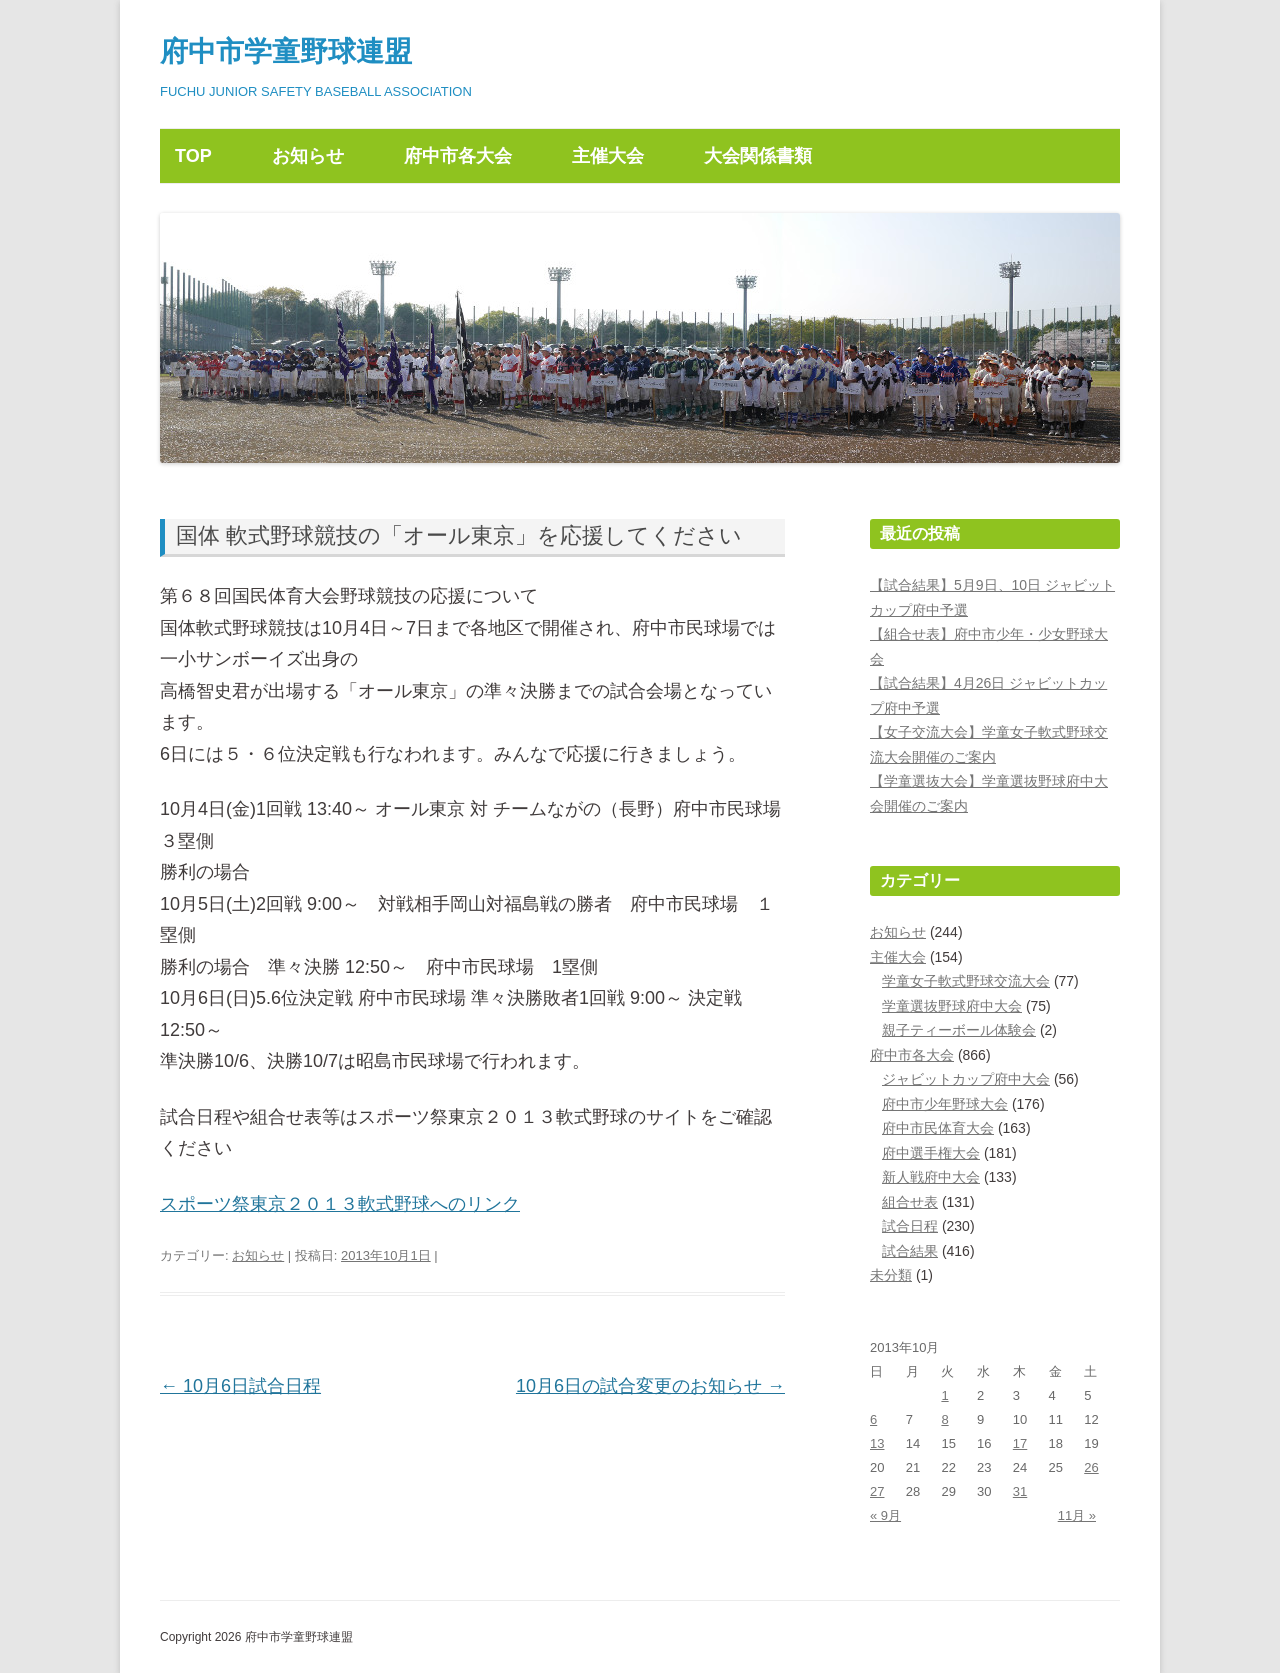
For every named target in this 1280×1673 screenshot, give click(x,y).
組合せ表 (910, 1202)
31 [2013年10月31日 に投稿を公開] (1020, 1491)
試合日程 (910, 1226)
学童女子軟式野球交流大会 (966, 981)
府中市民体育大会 (938, 1128)
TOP (193, 156)
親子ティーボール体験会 (959, 1030)
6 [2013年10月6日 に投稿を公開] (873, 1419)
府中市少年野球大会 (945, 1104)
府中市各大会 (458, 156)
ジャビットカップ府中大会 (966, 1079)
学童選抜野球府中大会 (952, 1006)
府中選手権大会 (931, 1153)
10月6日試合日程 (240, 1386)
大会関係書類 (758, 156)
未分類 (891, 1275)
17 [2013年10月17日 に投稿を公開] (1020, 1443)
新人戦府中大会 (931, 1177)
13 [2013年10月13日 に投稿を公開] (877, 1443)
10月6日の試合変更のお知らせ (650, 1386)
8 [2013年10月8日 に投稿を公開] (944, 1419)
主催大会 (608, 156)
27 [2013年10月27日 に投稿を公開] (877, 1491)
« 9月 (885, 1515)
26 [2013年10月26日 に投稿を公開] (1091, 1467)
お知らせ (308, 156)
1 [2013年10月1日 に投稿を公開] (944, 1395)
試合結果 (910, 1251)
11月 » (1077, 1515)
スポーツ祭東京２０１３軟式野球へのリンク (340, 1204)
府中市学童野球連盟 (286, 51)
